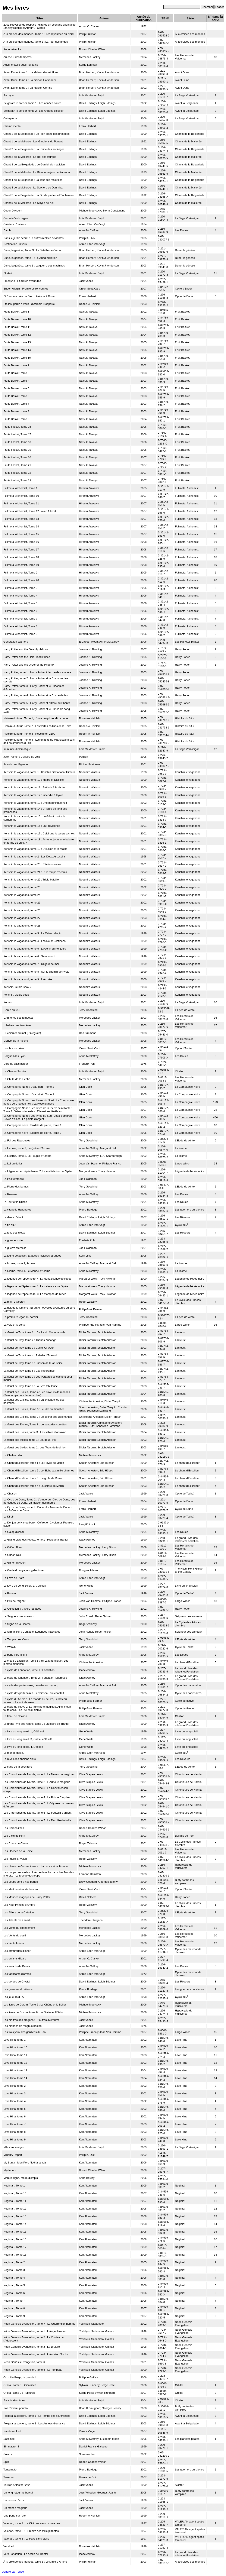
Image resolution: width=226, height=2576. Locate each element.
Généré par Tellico (13, 2571)
